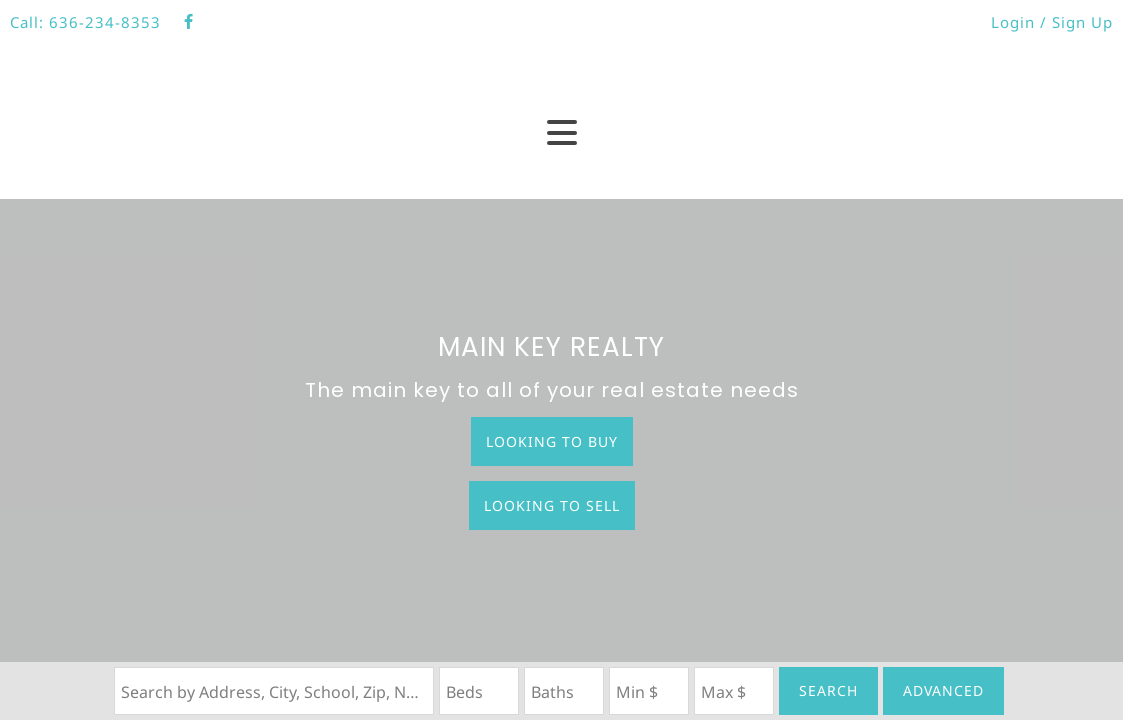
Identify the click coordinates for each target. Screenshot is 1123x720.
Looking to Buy (552, 441)
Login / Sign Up (1052, 22)
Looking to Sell (552, 505)
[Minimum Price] (649, 691)
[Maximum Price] (734, 691)
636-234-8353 (105, 22)
